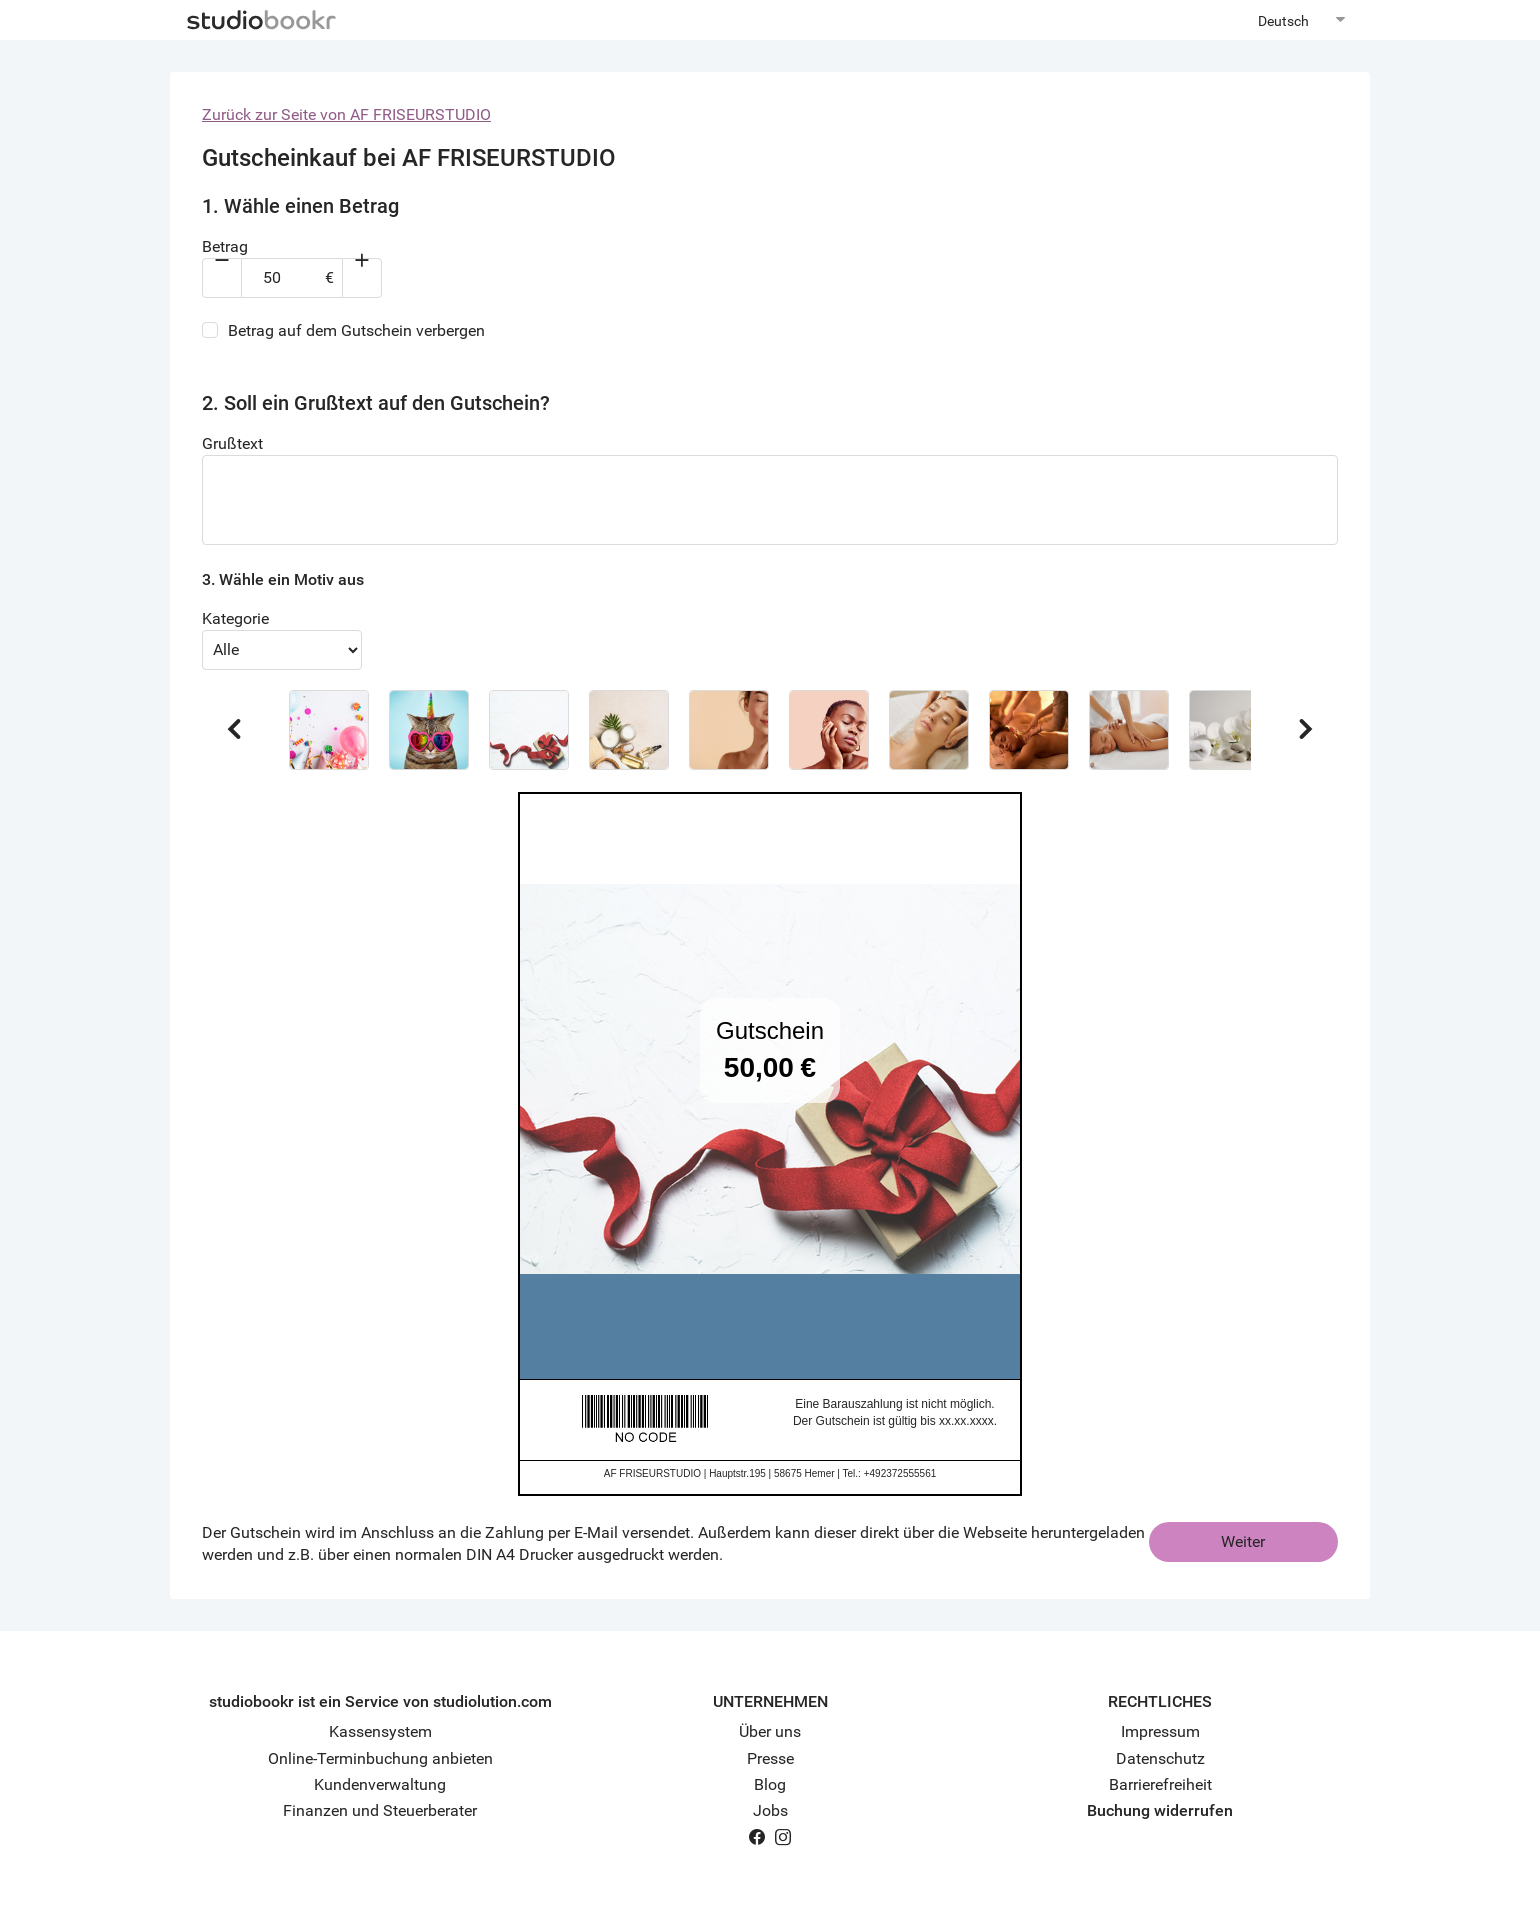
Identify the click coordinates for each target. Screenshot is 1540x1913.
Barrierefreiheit (1160, 1784)
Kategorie (235, 618)
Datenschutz (1160, 1758)
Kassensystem (380, 1731)
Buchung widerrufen (1160, 1810)
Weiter (1243, 1541)
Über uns (770, 1731)
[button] (329, 730)
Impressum (1160, 1731)
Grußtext (232, 443)
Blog (770, 1784)
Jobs (770, 1810)
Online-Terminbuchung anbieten (380, 1758)
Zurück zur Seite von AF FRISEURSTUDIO (346, 114)
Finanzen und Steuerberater (380, 1810)
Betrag (225, 246)
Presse (770, 1758)
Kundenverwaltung (380, 1784)
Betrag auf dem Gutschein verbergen (356, 330)
